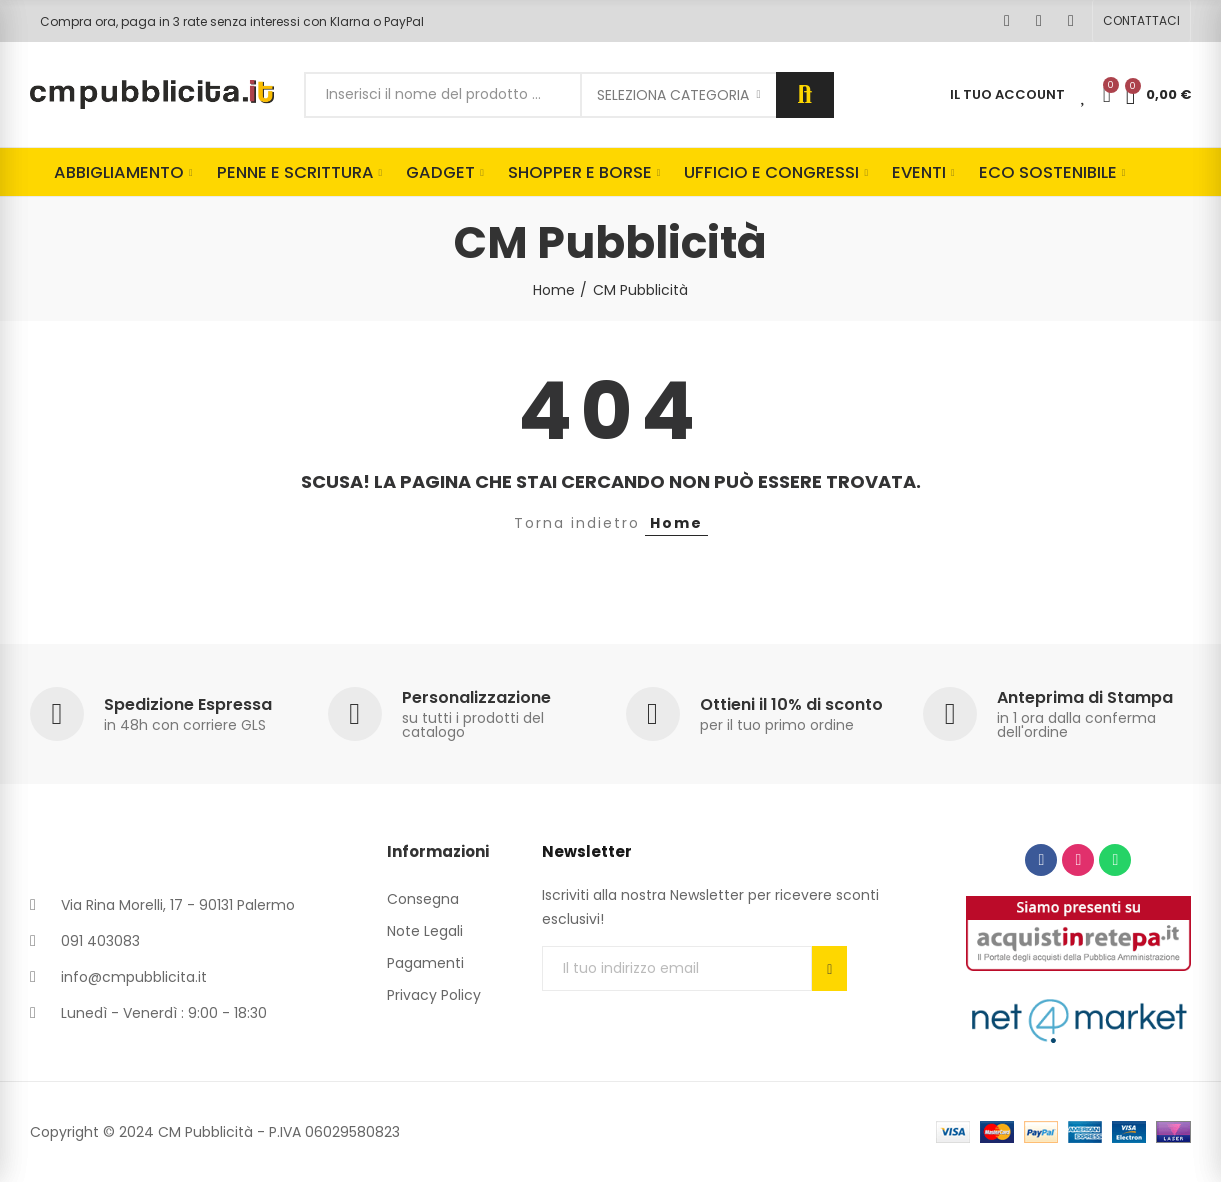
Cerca (805, 95)
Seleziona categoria (673, 95)
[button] (1141, 21)
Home (676, 523)
